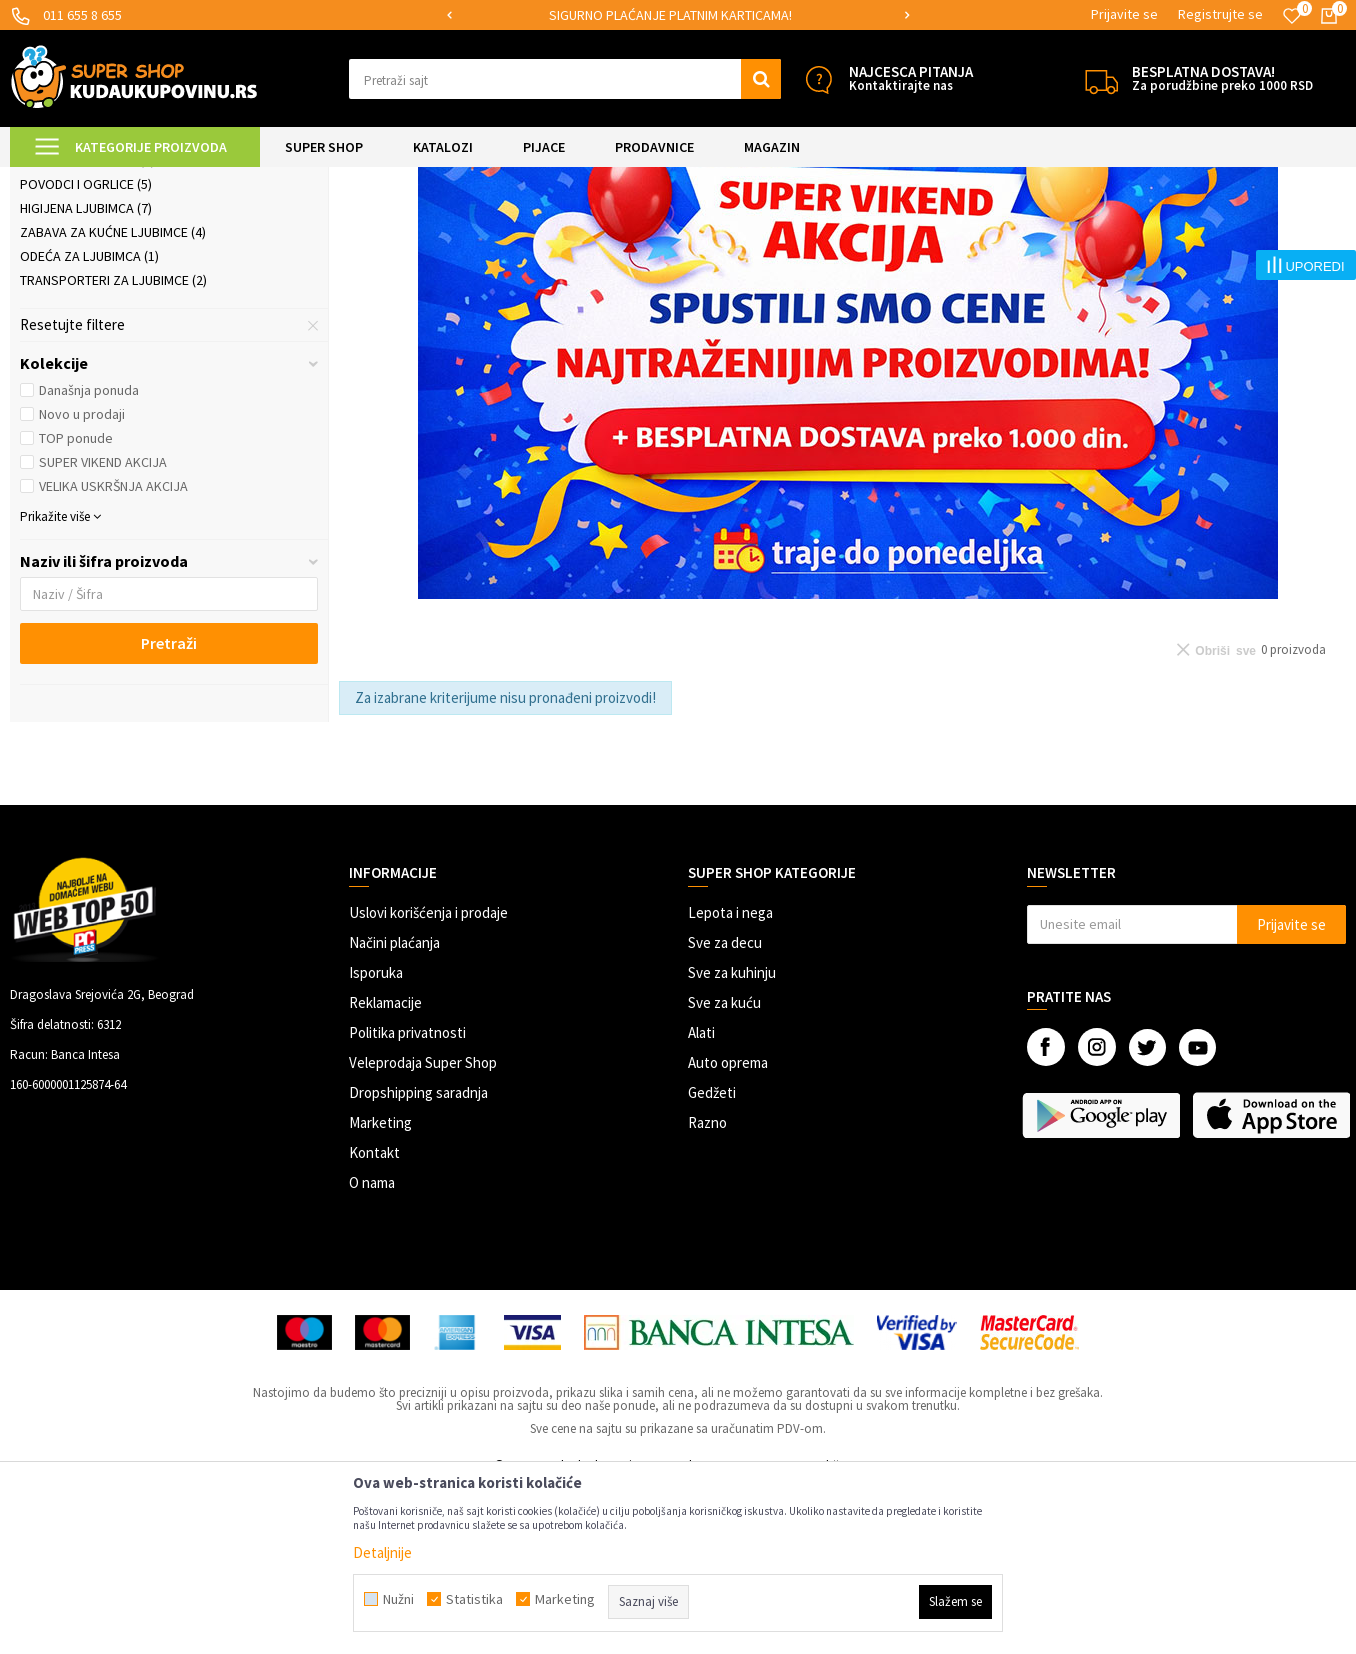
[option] (678, 15)
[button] (565, 79)
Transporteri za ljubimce (113, 447)
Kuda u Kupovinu (56, 179)
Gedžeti (712, 1259)
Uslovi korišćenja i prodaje (428, 1079)
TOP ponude (76, 605)
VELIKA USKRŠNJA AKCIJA (113, 653)
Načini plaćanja (394, 1109)
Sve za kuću (724, 1169)
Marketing (380, 1289)
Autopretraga (895, 229)
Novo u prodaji (82, 581)
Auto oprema (728, 1229)
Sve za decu (725, 1109)
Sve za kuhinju (732, 1139)
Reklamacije (385, 1169)
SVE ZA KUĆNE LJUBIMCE (261, 179)
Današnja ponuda (89, 557)
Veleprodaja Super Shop (423, 1229)
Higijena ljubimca (86, 375)
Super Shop (148, 179)
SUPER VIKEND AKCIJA (103, 629)
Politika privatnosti (407, 1199)
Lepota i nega (730, 1079)
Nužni (398, 1599)
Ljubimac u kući (78, 279)
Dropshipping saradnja (418, 1259)
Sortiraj (980, 229)
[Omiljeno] (1292, 16)
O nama (372, 1349)
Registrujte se (1220, 14)
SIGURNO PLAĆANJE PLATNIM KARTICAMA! (676, 15)
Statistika (474, 1599)
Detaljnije (382, 1552)
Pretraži (169, 810)
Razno (707, 1289)
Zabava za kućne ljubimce (113, 399)
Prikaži (1137, 229)
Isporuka (376, 1139)
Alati (701, 1199)
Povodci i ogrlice (86, 351)
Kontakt (374, 1319)
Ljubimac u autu (80, 303)
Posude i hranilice (87, 327)
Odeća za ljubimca (89, 423)
